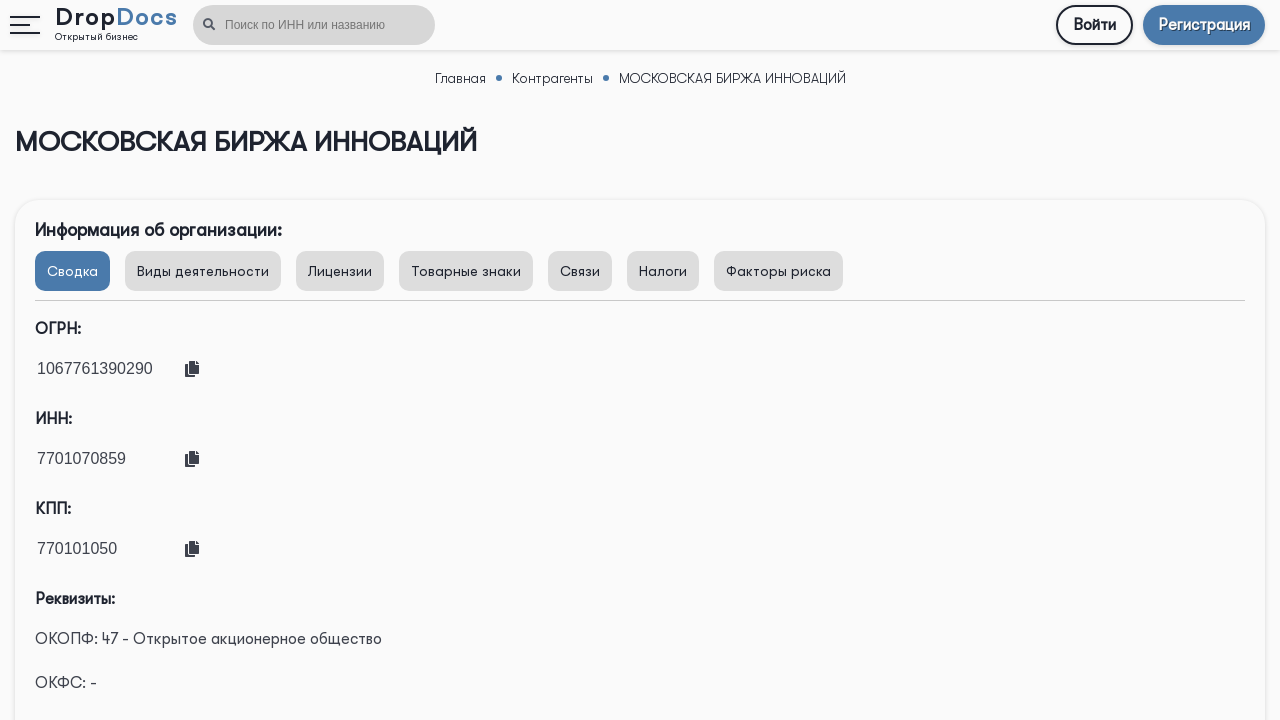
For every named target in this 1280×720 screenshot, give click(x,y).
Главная (460, 78)
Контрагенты (552, 78)
